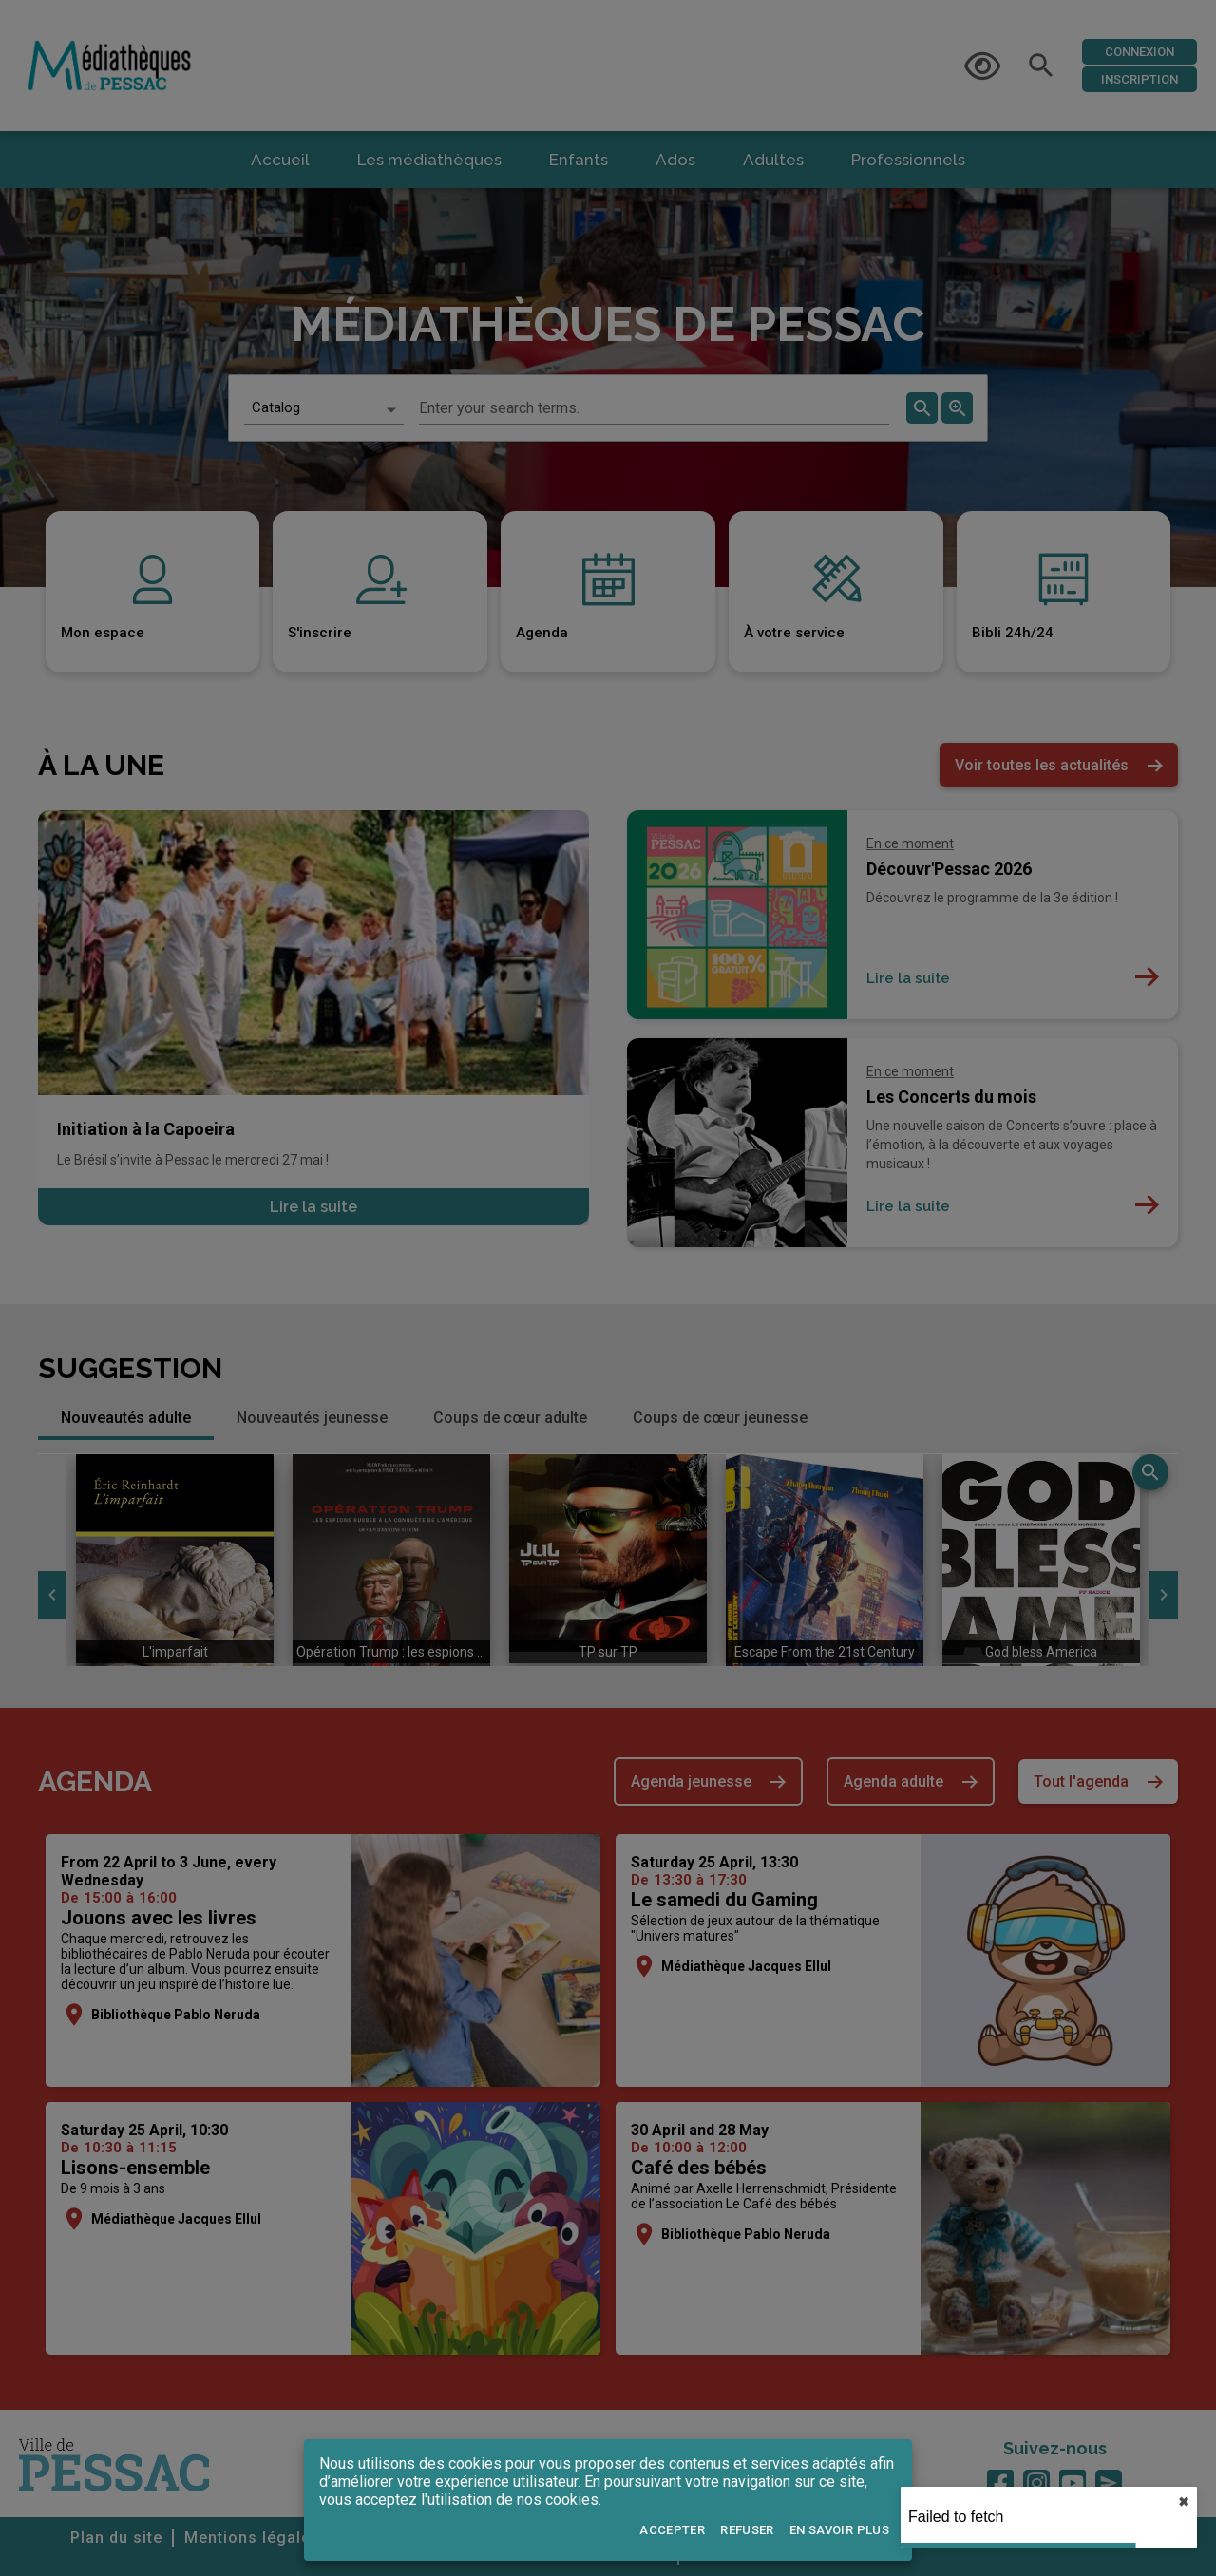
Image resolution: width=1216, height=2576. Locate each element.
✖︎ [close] (1183, 2502)
